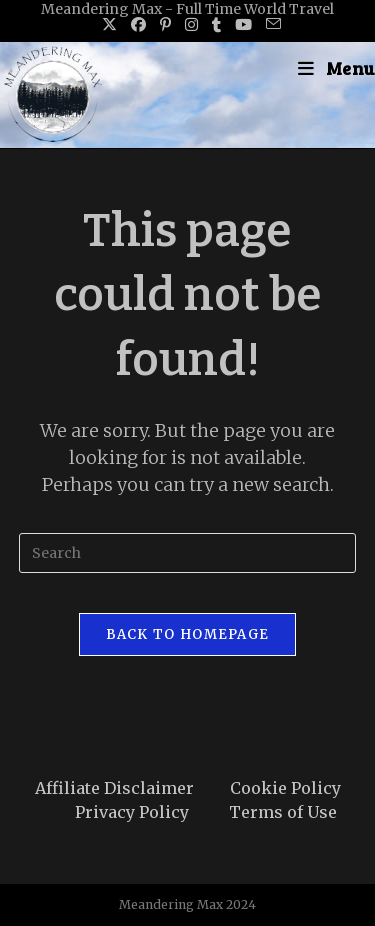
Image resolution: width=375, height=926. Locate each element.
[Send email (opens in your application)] (270, 25)
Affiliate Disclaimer (114, 788)
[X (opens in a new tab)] (109, 25)
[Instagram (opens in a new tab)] (191, 25)
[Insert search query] (188, 553)
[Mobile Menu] (336, 68)
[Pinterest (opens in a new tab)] (165, 25)
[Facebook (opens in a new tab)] (138, 25)
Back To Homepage (188, 634)
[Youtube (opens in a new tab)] (243, 25)
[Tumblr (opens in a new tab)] (216, 25)
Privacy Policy (132, 812)
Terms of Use (283, 812)
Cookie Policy (285, 788)
